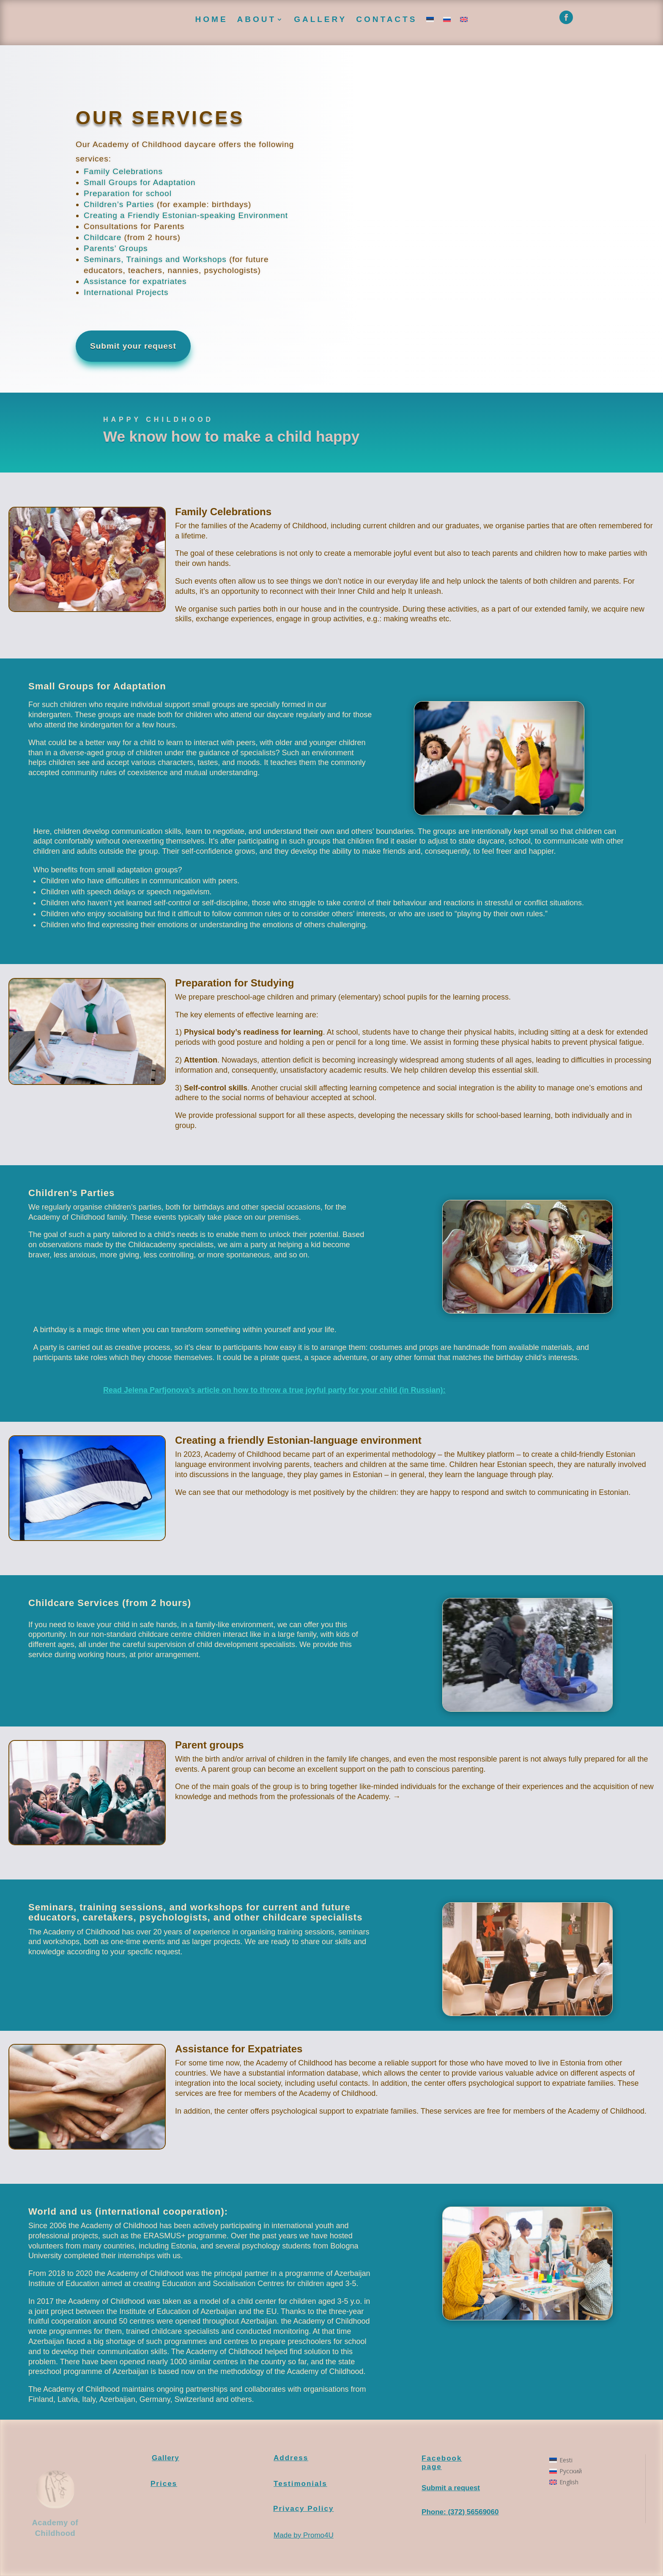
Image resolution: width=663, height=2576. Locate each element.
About (257, 19)
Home (211, 19)
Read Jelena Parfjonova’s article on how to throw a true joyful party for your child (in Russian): (274, 1390)
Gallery (320, 19)
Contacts (386, 19)
